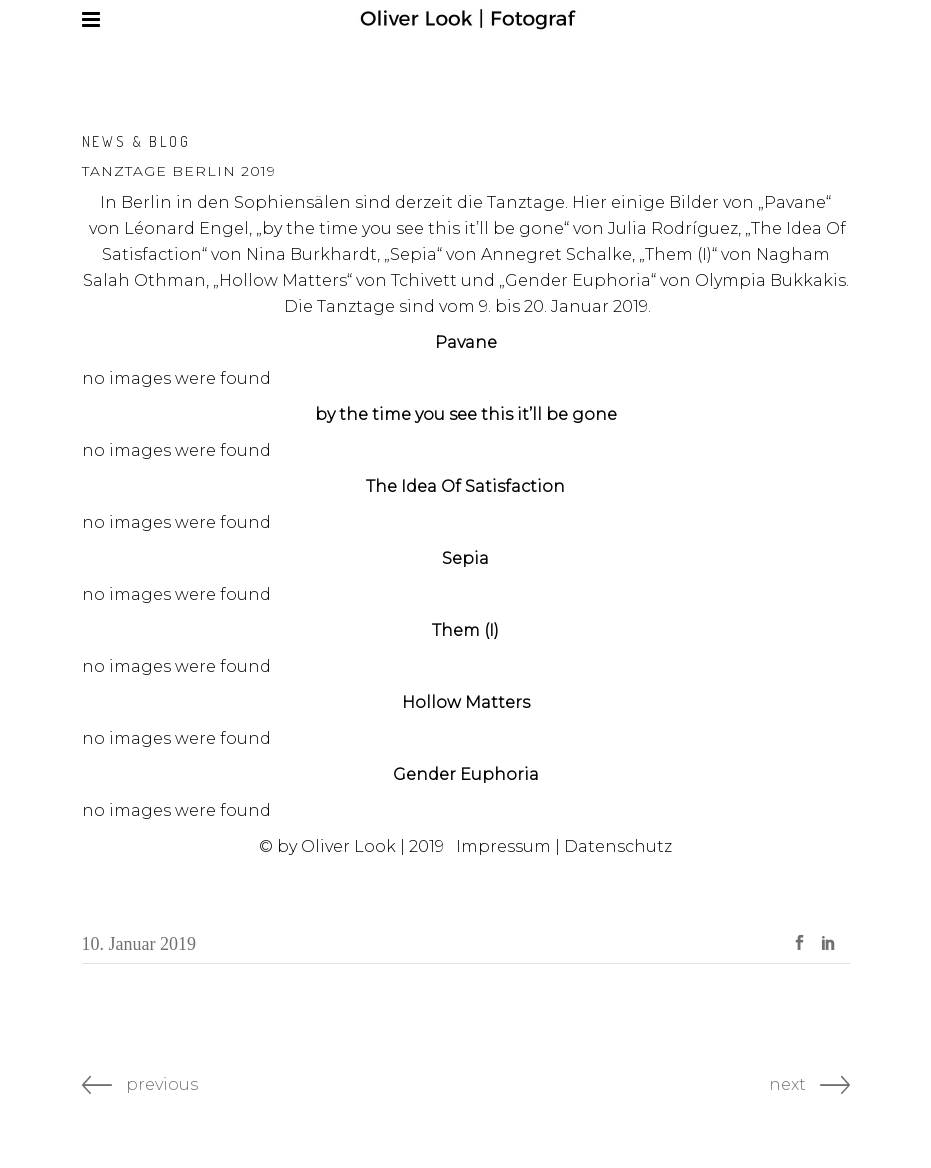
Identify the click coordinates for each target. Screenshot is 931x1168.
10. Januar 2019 (139, 944)
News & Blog (136, 141)
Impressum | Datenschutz (564, 846)
